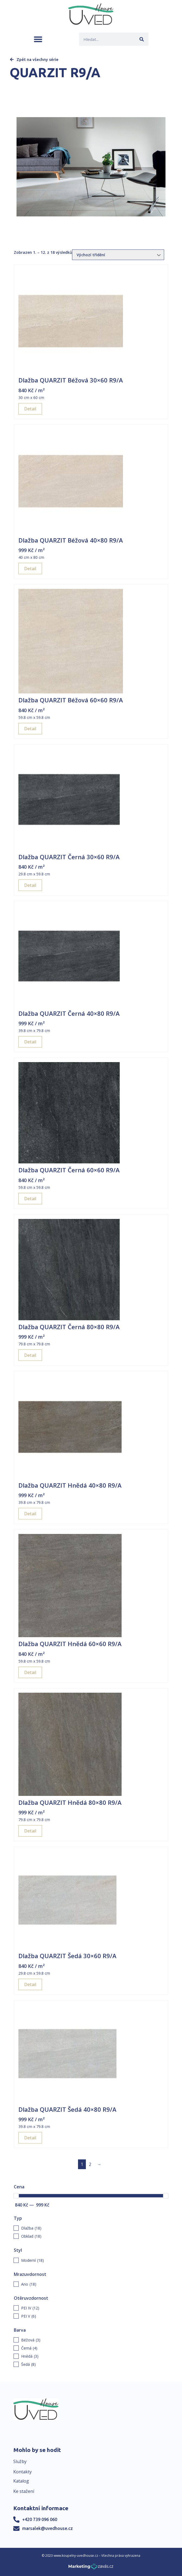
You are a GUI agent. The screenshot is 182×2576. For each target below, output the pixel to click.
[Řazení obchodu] (118, 254)
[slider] (16, 2195)
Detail (30, 409)
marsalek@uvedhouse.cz (47, 2528)
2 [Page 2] (90, 2164)
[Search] (141, 39)
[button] (38, 39)
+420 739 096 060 (39, 2519)
